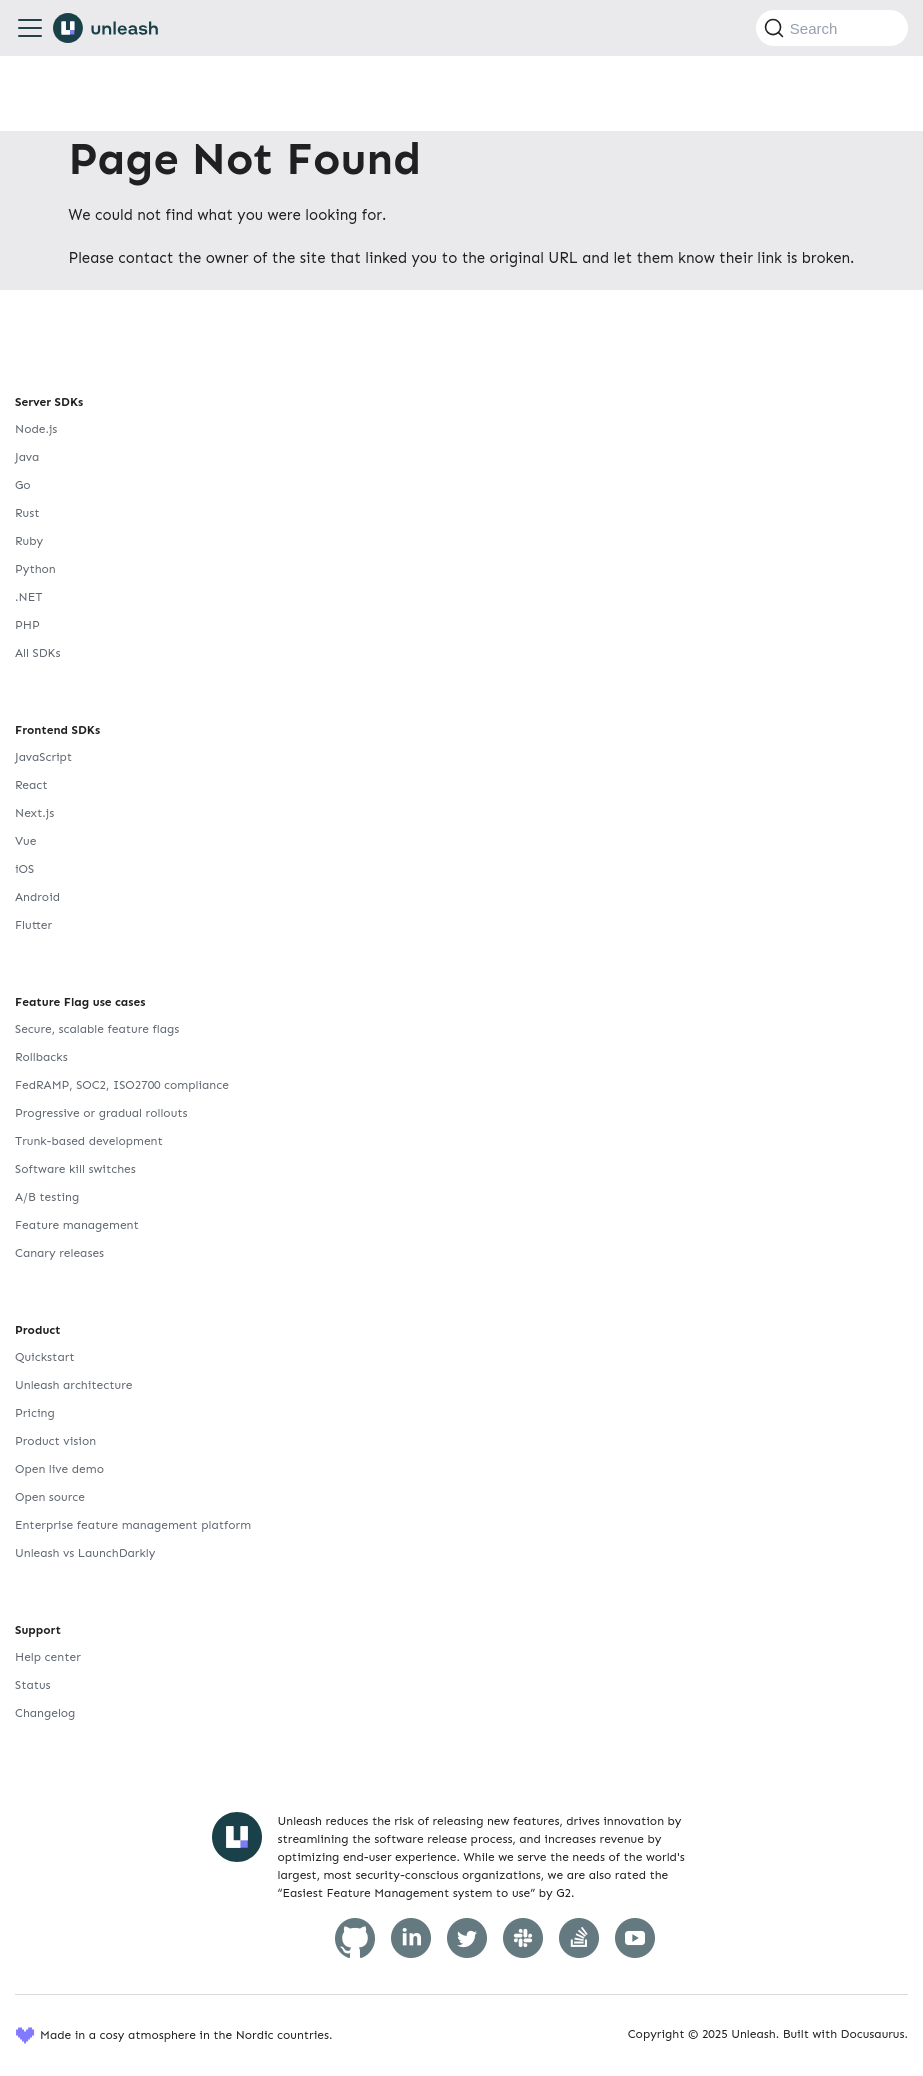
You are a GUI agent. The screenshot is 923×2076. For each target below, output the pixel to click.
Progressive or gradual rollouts (101, 1113)
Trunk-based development (89, 1141)
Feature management (77, 1225)
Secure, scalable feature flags (97, 1029)
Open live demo (59, 1469)
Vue (25, 841)
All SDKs (37, 653)
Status (33, 1685)
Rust (27, 513)
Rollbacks (41, 1057)
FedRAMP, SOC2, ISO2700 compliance (122, 1085)
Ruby (29, 541)
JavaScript (43, 757)
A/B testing (47, 1197)
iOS (24, 869)
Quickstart (45, 1357)
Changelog (45, 1713)
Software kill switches (75, 1169)
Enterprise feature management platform (133, 1525)
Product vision (55, 1441)
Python (35, 569)
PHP (27, 625)
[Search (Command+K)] (832, 28)
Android (37, 897)
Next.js (34, 813)
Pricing (35, 1413)
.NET (28, 597)
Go (23, 485)
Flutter (33, 925)
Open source (50, 1497)
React (31, 785)
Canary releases (59, 1253)
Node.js (36, 429)
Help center (48, 1657)
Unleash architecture (74, 1385)
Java (27, 457)
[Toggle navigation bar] (30, 28)
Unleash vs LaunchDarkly (85, 1553)
